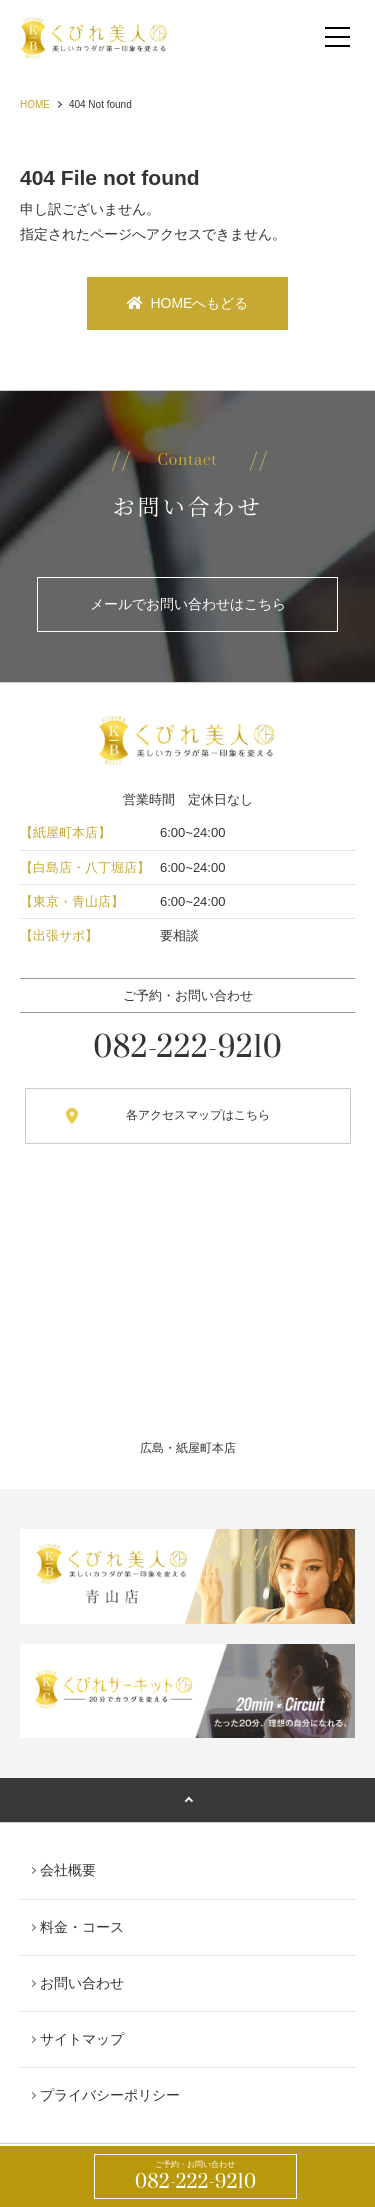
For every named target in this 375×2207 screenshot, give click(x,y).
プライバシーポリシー (110, 2095)
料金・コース (82, 1927)
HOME (35, 104)
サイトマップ (82, 2039)
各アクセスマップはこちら (198, 1115)
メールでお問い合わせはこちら (188, 604)
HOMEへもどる (188, 303)
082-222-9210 (196, 2177)
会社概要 (68, 1870)
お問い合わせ (82, 1983)
